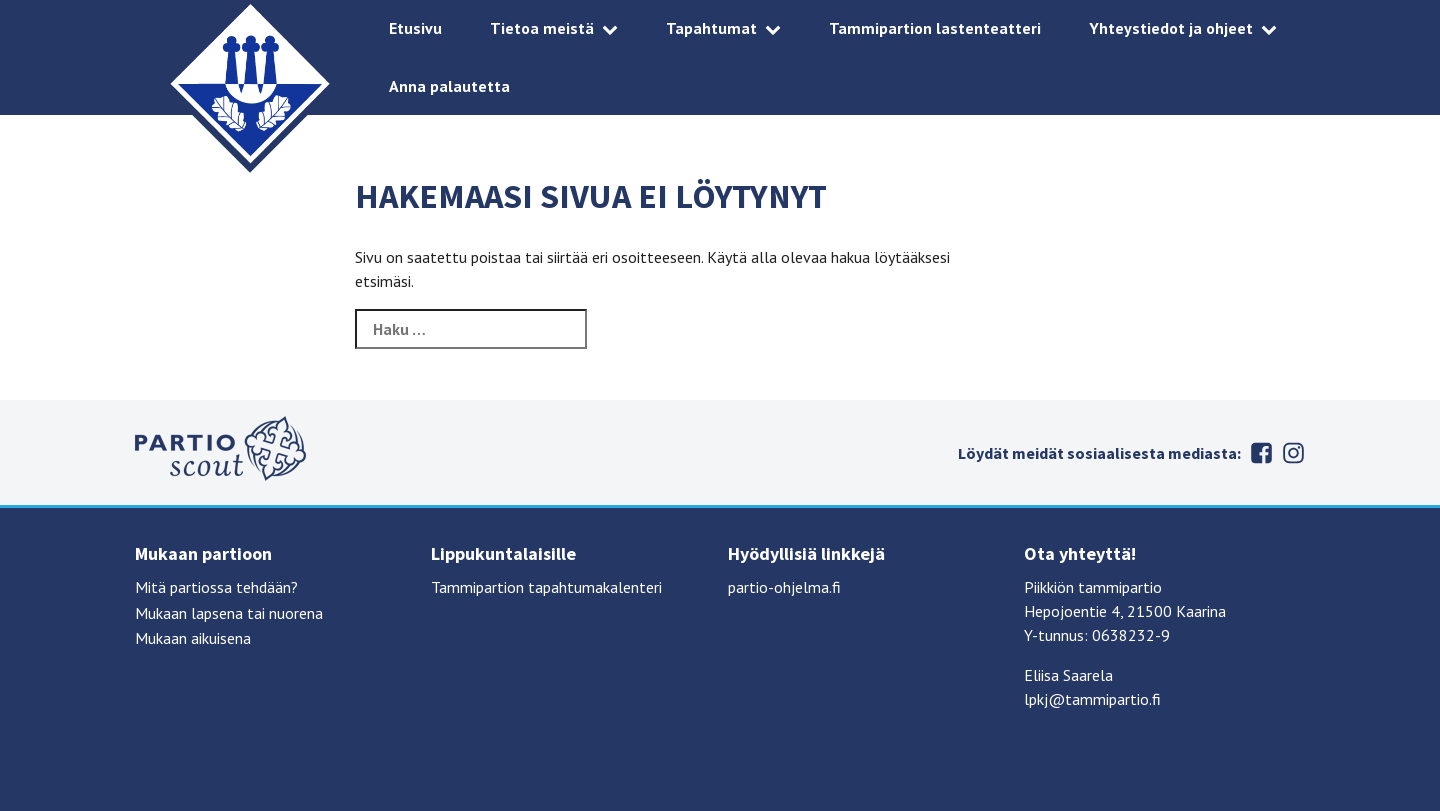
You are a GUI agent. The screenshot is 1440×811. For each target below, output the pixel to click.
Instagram (1293, 453)
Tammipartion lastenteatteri (935, 28)
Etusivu (415, 28)
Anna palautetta (449, 86)
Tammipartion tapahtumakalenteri (546, 587)
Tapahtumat (711, 28)
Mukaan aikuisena (193, 638)
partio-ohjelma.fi (784, 587)
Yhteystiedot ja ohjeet (1171, 28)
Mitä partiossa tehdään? (216, 587)
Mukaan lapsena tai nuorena (229, 613)
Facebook (1261, 453)
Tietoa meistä (542, 28)
